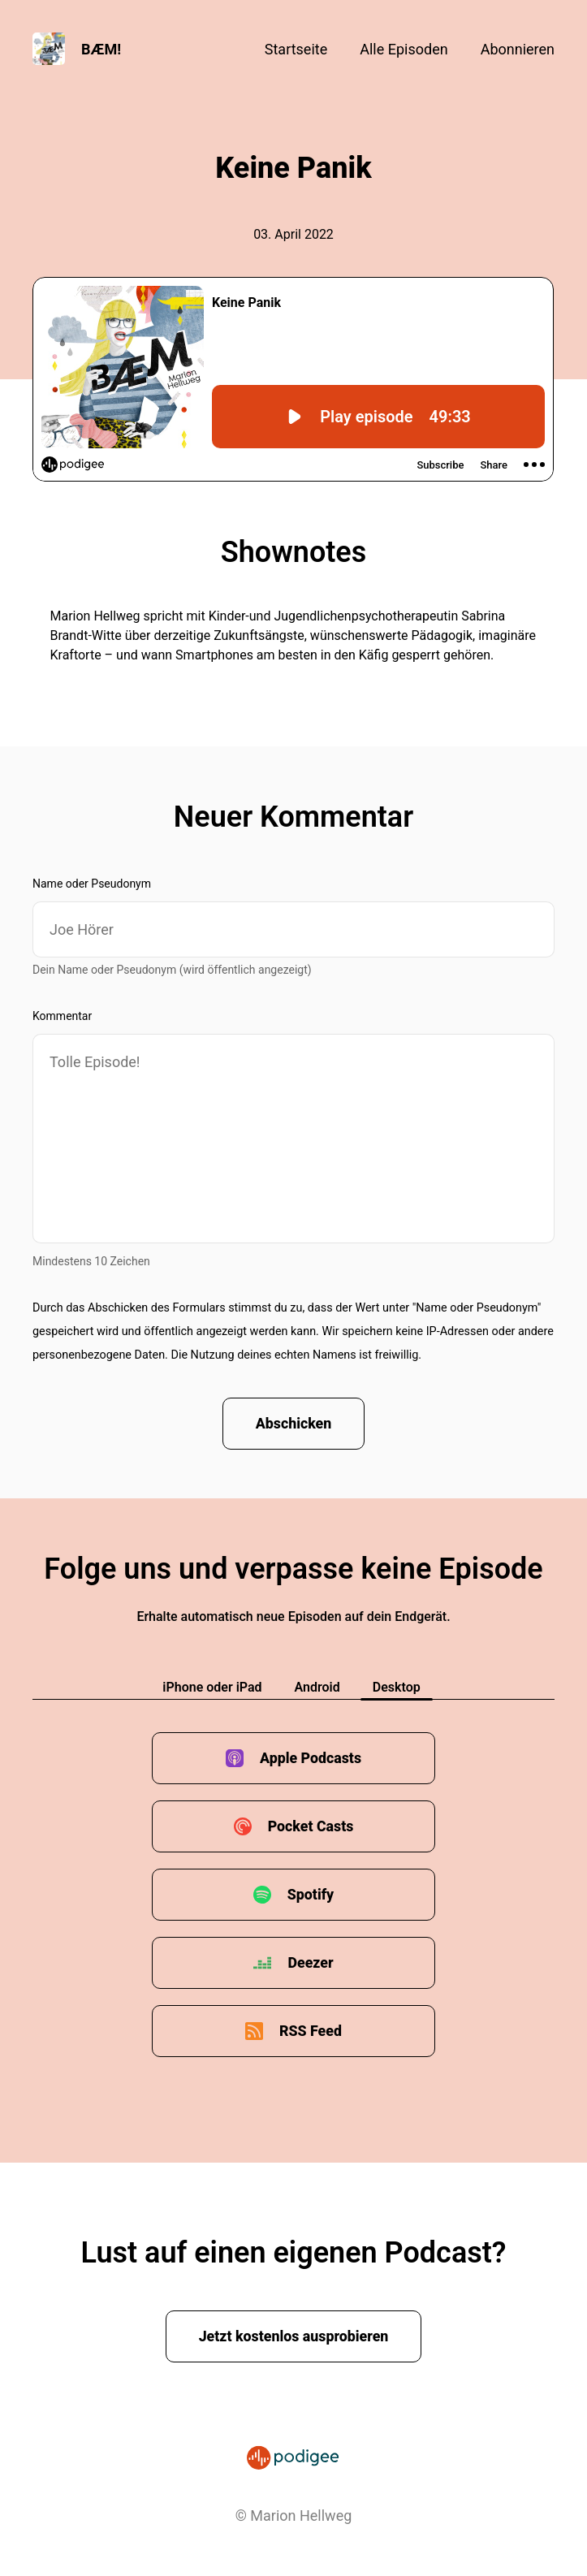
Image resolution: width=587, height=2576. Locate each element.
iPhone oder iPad (211, 1688)
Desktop (397, 1688)
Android (317, 1688)
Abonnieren (518, 49)
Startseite (296, 49)
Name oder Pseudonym (91, 883)
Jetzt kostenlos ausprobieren (293, 2336)
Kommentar (62, 1015)
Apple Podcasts (310, 1758)
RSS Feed (311, 2031)
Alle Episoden (403, 49)
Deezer (310, 1963)
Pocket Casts (310, 1826)
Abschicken (293, 1424)
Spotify (310, 1895)
